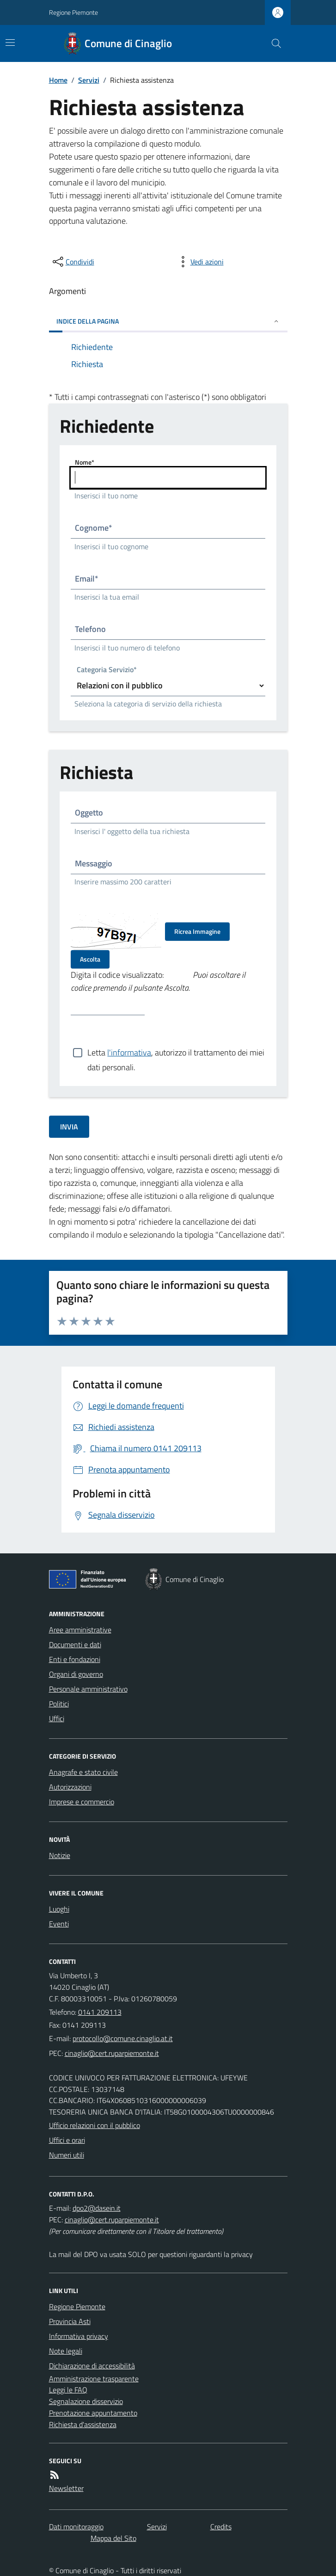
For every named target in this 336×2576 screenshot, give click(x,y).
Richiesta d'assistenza (82, 2424)
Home (58, 80)
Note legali (65, 2350)
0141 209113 (100, 2012)
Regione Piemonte (73, 12)
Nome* (84, 462)
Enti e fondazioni (74, 1659)
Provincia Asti (70, 2321)
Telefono (90, 629)
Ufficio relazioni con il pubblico (94, 2125)
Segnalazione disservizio (86, 2401)
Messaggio (93, 863)
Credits (221, 2526)
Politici (59, 1703)
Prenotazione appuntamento (93, 2412)
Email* (86, 578)
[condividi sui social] (72, 261)
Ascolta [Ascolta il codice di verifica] (90, 959)
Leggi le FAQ (68, 2389)
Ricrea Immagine (197, 931)
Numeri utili (66, 2154)
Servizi (88, 80)
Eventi (59, 1923)
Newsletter (66, 2488)
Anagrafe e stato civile (83, 1772)
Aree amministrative (80, 1629)
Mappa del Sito (113, 2538)
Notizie (59, 1855)
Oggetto (89, 812)
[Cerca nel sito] (272, 43)
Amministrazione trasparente (94, 2378)
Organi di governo (76, 1674)
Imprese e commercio (81, 1801)
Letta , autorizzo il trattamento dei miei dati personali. (175, 1052)
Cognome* (93, 527)
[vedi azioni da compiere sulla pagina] (200, 261)
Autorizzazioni (70, 1786)
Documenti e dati (75, 1644)
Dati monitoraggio (76, 2526)
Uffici (56, 1718)
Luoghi (59, 1908)
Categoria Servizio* (107, 670)
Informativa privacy (78, 2336)
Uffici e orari (67, 2140)
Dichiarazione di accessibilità (92, 2365)
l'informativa (129, 1052)
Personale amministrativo (88, 1688)
